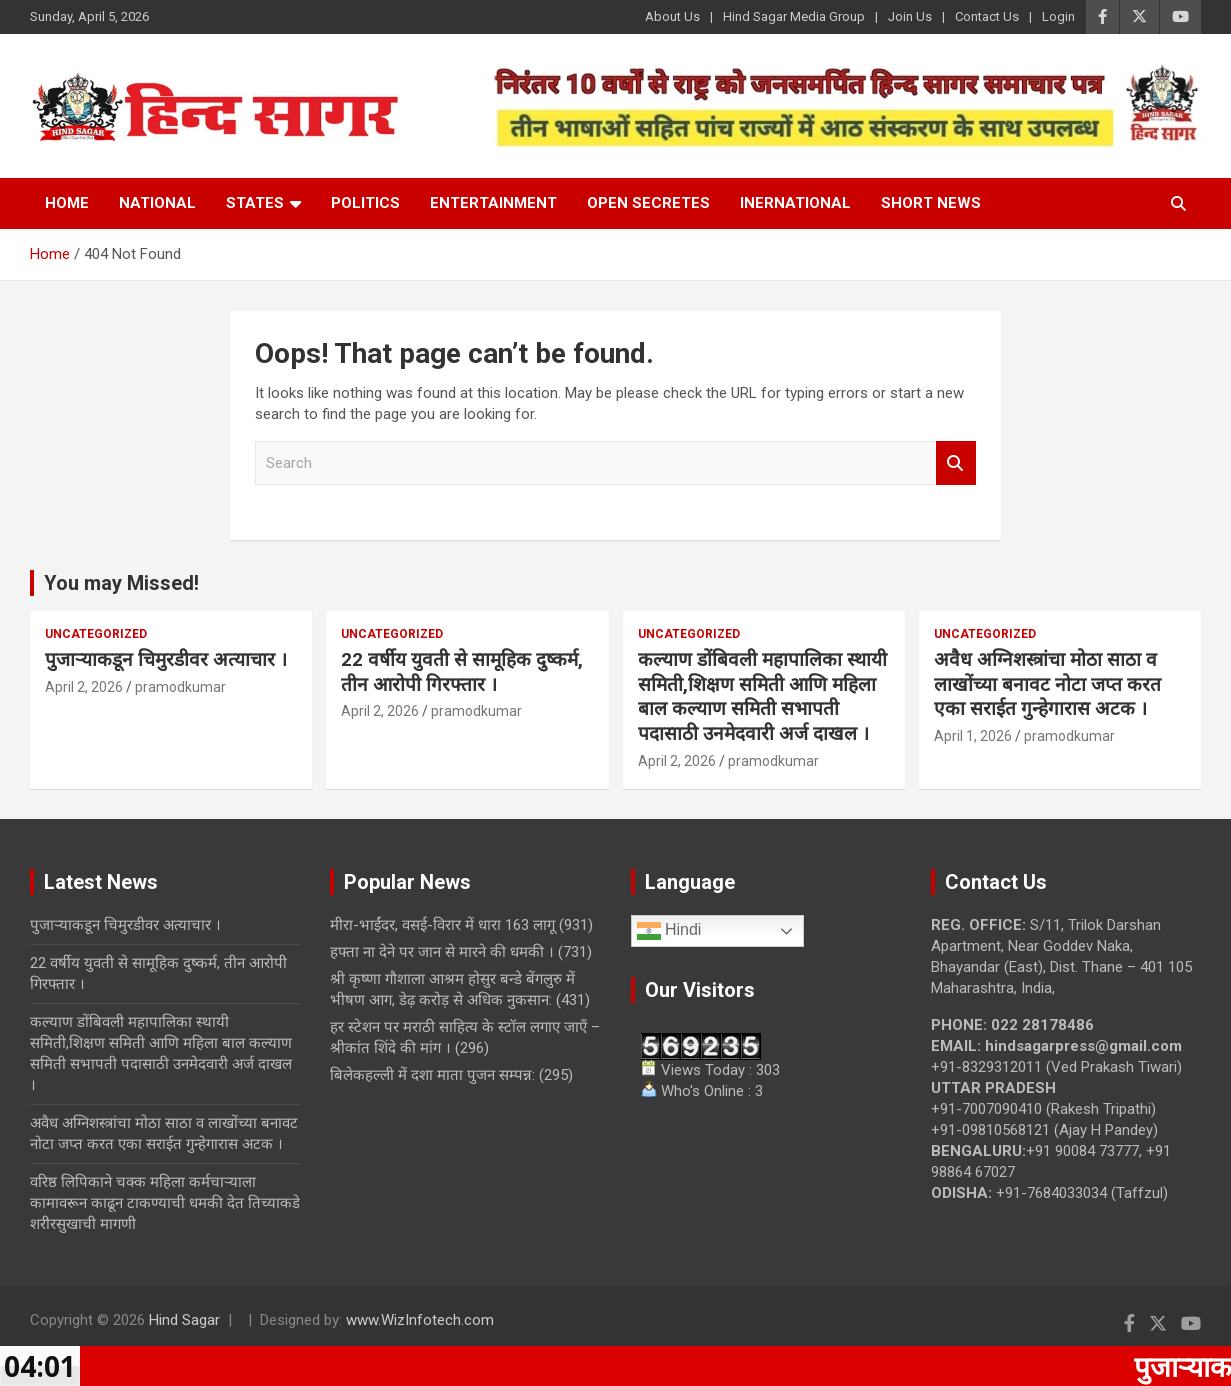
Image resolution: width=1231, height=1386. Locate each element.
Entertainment (493, 203)
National (157, 203)
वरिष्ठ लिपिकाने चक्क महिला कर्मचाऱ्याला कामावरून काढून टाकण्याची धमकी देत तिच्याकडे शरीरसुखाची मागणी (165, 1203)
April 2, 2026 (84, 687)
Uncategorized (96, 634)
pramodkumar (180, 687)
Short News (931, 203)
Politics (365, 203)
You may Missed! (121, 583)
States (255, 203)
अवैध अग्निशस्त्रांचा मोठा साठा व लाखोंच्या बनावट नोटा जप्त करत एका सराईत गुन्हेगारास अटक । (1047, 684)
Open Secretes (648, 203)
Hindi (669, 931)
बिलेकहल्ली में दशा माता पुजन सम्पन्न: (432, 1075)
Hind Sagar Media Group (794, 16)
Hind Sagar (184, 1320)
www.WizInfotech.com (420, 1320)
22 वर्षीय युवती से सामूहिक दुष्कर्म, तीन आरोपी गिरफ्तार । (462, 672)
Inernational (795, 203)
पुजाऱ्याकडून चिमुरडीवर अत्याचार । (166, 659)
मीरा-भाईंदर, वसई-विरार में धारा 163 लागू (442, 925)
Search (956, 463)
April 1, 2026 (973, 736)
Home (67, 203)
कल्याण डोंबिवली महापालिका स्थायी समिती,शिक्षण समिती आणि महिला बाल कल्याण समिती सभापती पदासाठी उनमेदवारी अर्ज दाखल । (762, 696)
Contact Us (987, 16)
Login (1058, 16)
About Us (672, 16)
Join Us (910, 16)
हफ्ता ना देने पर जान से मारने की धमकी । (442, 952)
